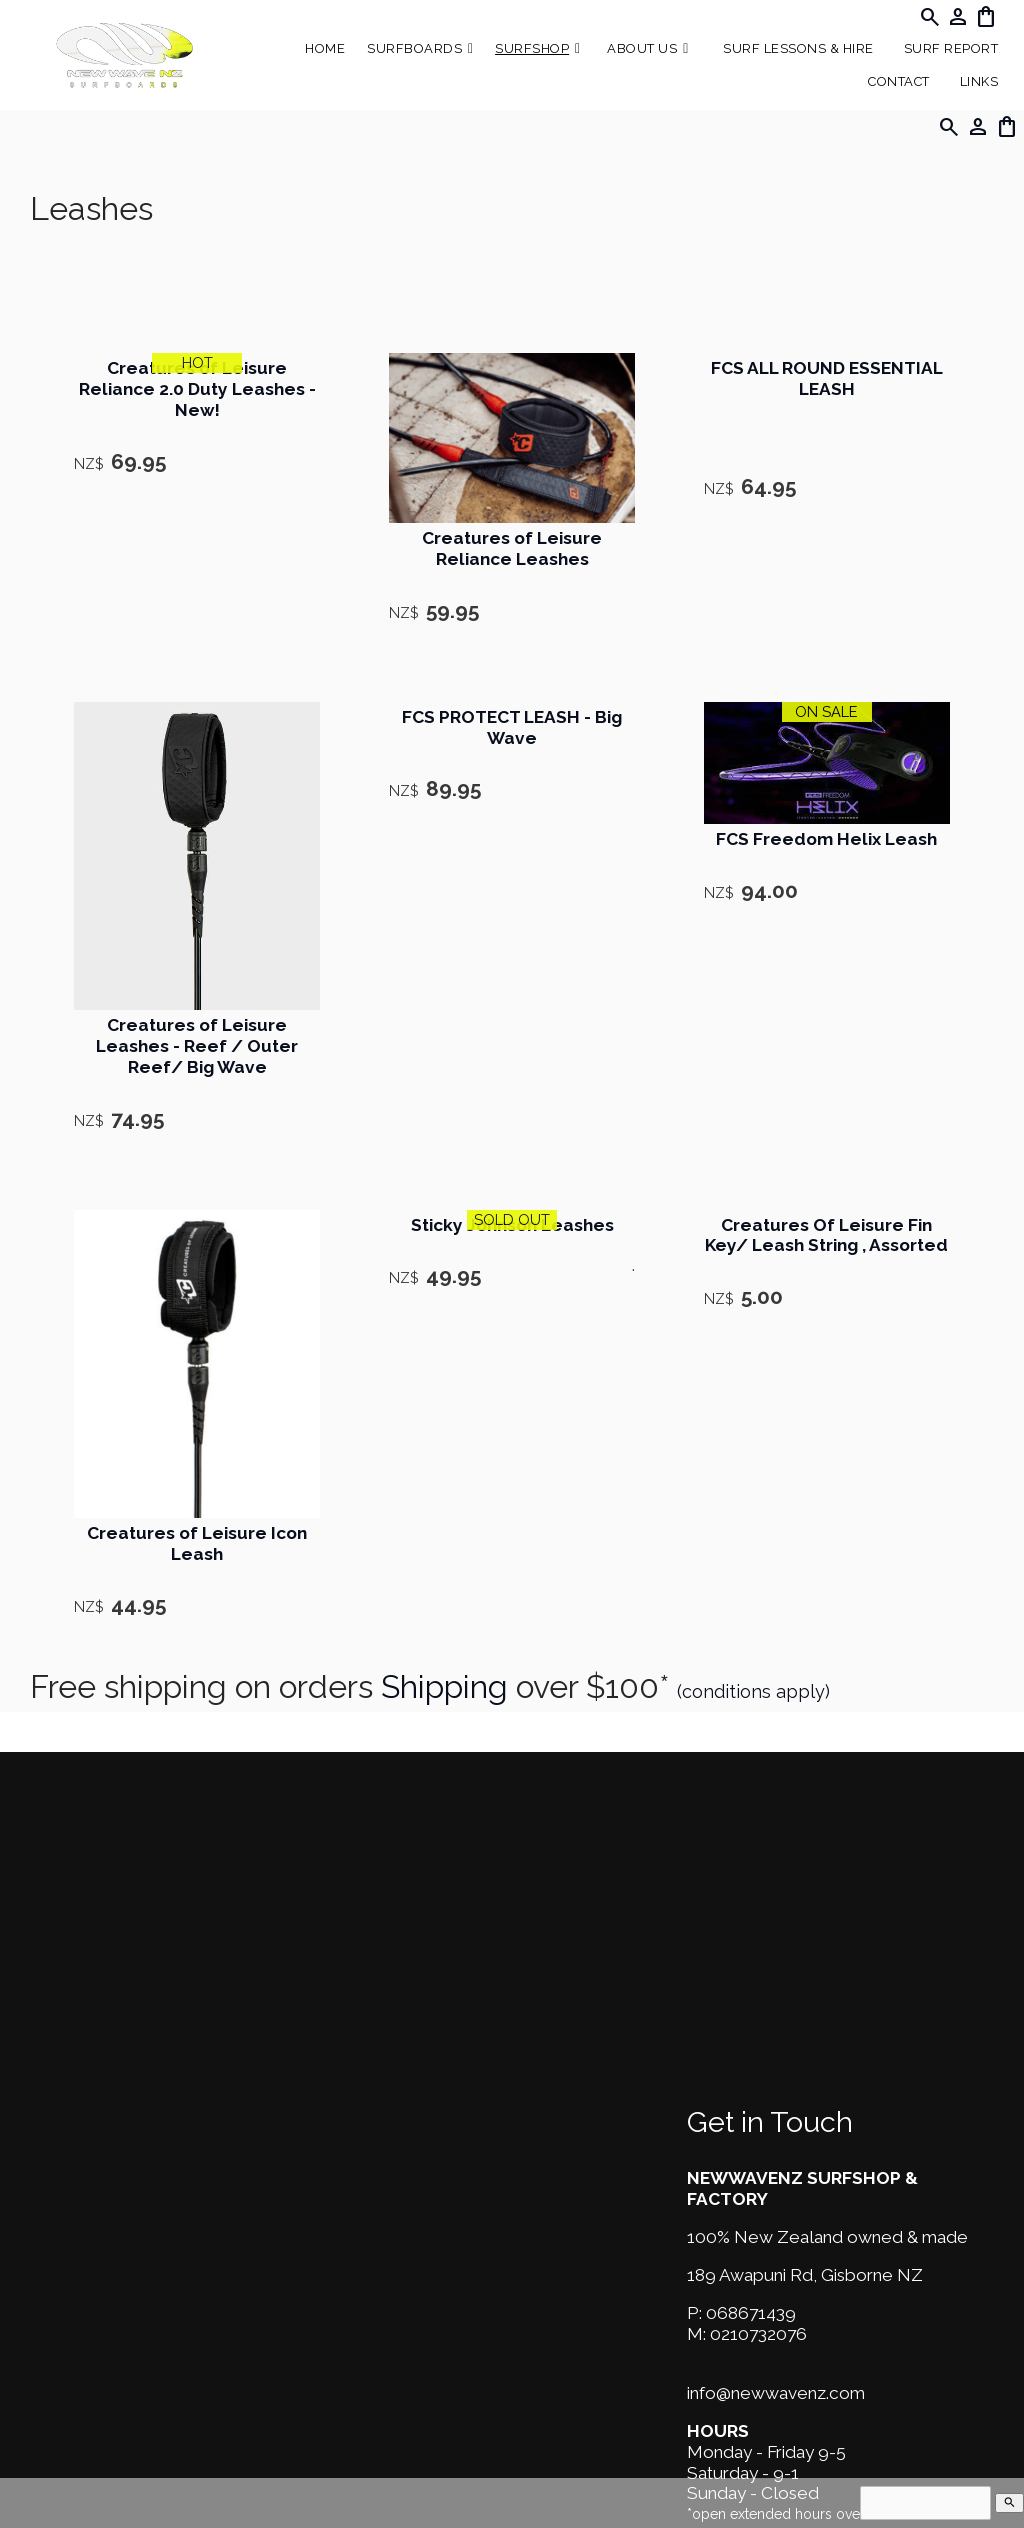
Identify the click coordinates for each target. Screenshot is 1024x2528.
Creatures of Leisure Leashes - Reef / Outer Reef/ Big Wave (197, 1046)
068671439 (751, 2313)
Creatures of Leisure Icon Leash (197, 1543)
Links (979, 81)
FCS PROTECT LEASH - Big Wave (512, 727)
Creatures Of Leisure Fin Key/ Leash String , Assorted (826, 1235)
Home (325, 48)
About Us (642, 48)
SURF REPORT (951, 48)
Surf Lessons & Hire (798, 48)
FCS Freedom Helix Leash (826, 839)
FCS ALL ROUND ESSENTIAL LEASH (827, 378)
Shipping (444, 1686)
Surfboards (414, 48)
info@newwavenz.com (776, 2393)
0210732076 (758, 2334)
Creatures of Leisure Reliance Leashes (512, 548)
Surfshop (532, 48)
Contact (899, 81)
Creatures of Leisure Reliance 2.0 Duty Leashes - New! (197, 389)
